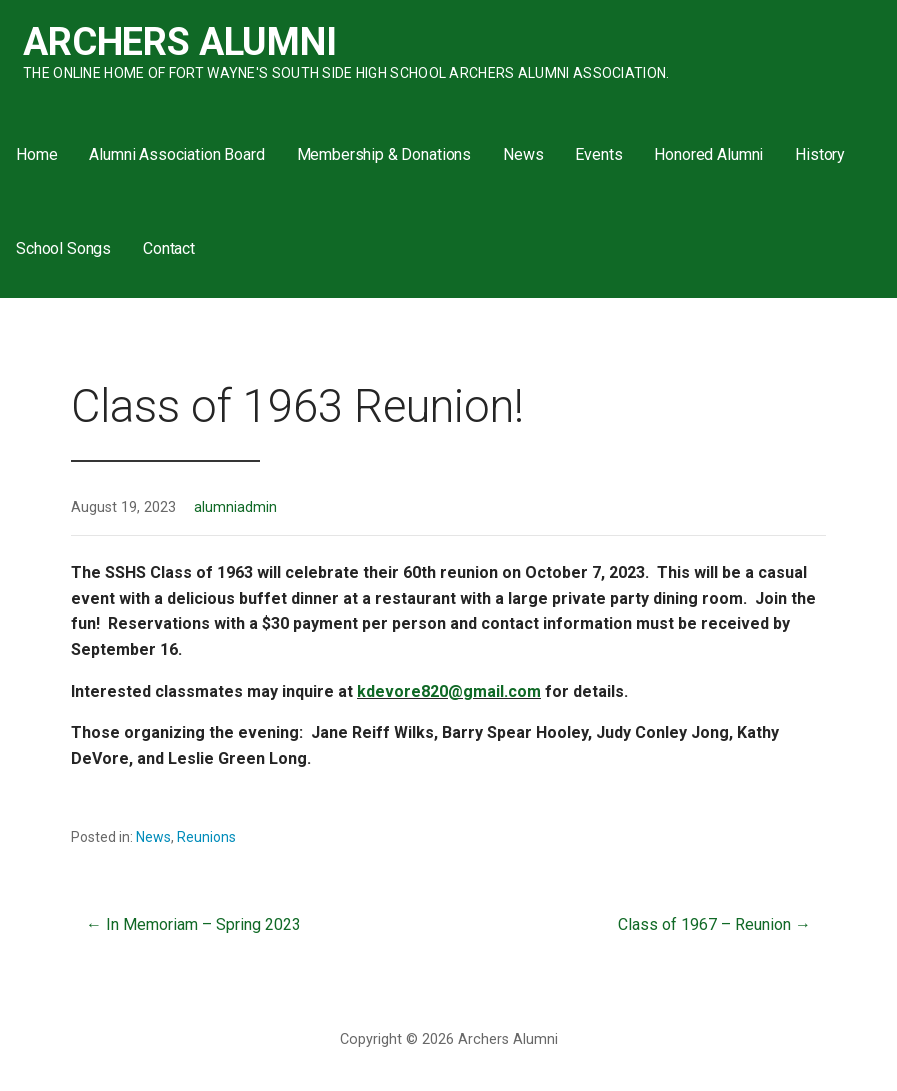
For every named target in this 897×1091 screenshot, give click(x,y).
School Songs (63, 248)
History (820, 154)
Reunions (206, 837)
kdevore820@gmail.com (449, 691)
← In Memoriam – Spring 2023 (193, 924)
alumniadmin (235, 507)
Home (36, 154)
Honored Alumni (708, 154)
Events (598, 154)
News (523, 154)
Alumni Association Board (176, 154)
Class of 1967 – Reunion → (714, 924)
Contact (169, 248)
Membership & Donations (384, 154)
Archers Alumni (180, 42)
